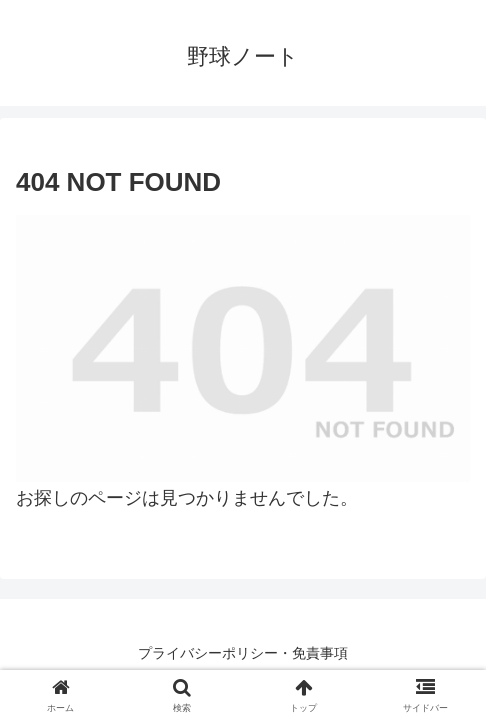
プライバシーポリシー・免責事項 (243, 653)
